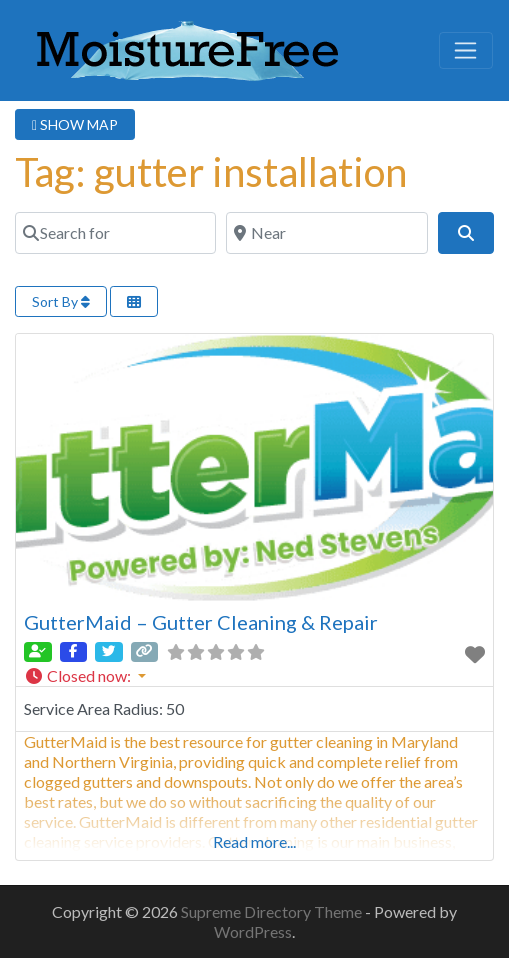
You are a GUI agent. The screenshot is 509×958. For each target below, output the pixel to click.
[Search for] (115, 233)
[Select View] (134, 301)
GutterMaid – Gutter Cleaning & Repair (201, 622)
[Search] (466, 233)
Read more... (254, 841)
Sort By (61, 301)
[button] (254, 676)
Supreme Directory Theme (273, 911)
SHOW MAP (75, 124)
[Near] (326, 233)
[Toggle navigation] (466, 51)
